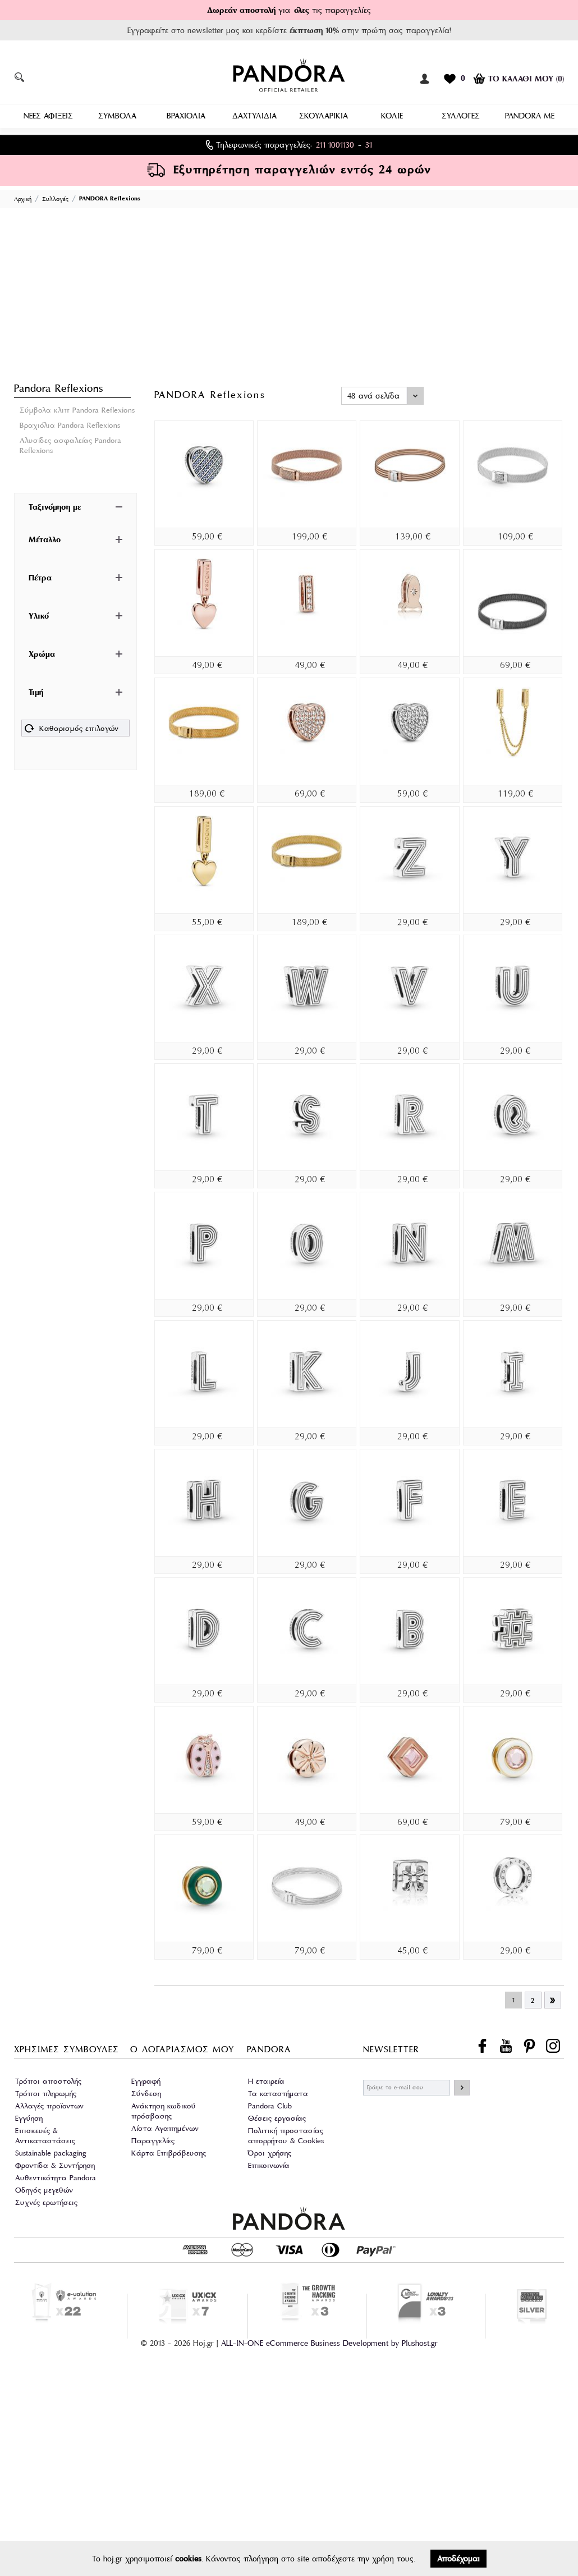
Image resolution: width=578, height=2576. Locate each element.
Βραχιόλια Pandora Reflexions (70, 424)
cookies (188, 2559)
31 (368, 144)
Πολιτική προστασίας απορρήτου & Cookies (286, 2134)
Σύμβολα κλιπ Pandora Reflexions (77, 409)
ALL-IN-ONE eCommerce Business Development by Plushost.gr (329, 2342)
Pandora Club (270, 2105)
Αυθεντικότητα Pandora (55, 2176)
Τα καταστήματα (278, 2092)
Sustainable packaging (50, 2152)
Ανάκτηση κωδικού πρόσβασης (163, 2110)
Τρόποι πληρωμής (45, 2092)
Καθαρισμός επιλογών (71, 728)
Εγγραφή (145, 2080)
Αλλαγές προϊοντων (49, 2105)
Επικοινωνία (269, 2164)
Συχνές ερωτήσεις (46, 2201)
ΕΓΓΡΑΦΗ (462, 2086)
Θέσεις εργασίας (277, 2117)
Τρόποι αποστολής (48, 2080)
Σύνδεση (146, 2092)
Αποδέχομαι (458, 2559)
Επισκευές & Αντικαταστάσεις (45, 2134)
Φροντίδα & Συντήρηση (55, 2164)
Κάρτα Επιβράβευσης (168, 2152)
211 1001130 (335, 144)
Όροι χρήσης (269, 2152)
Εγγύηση (29, 2117)
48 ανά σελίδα (373, 395)
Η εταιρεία (266, 2080)
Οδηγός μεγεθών (44, 2189)
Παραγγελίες (153, 2139)
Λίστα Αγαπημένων (165, 2127)
